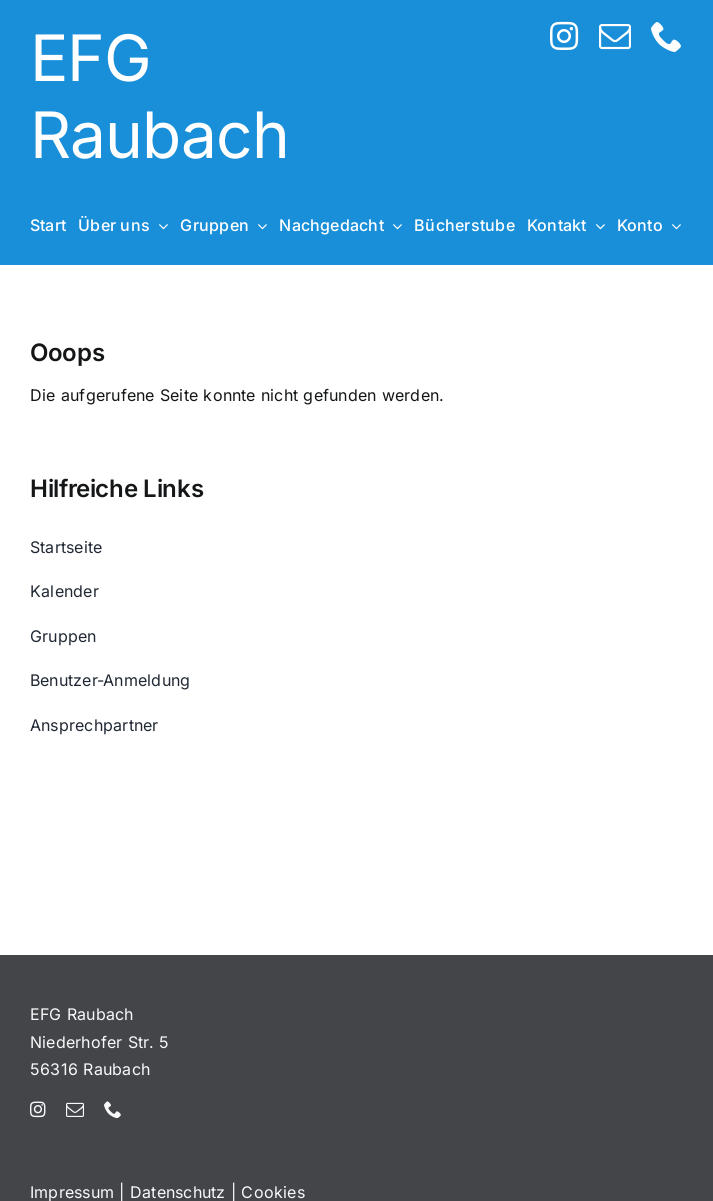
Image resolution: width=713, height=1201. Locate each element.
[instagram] (564, 36)
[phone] (667, 36)
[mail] (615, 36)
